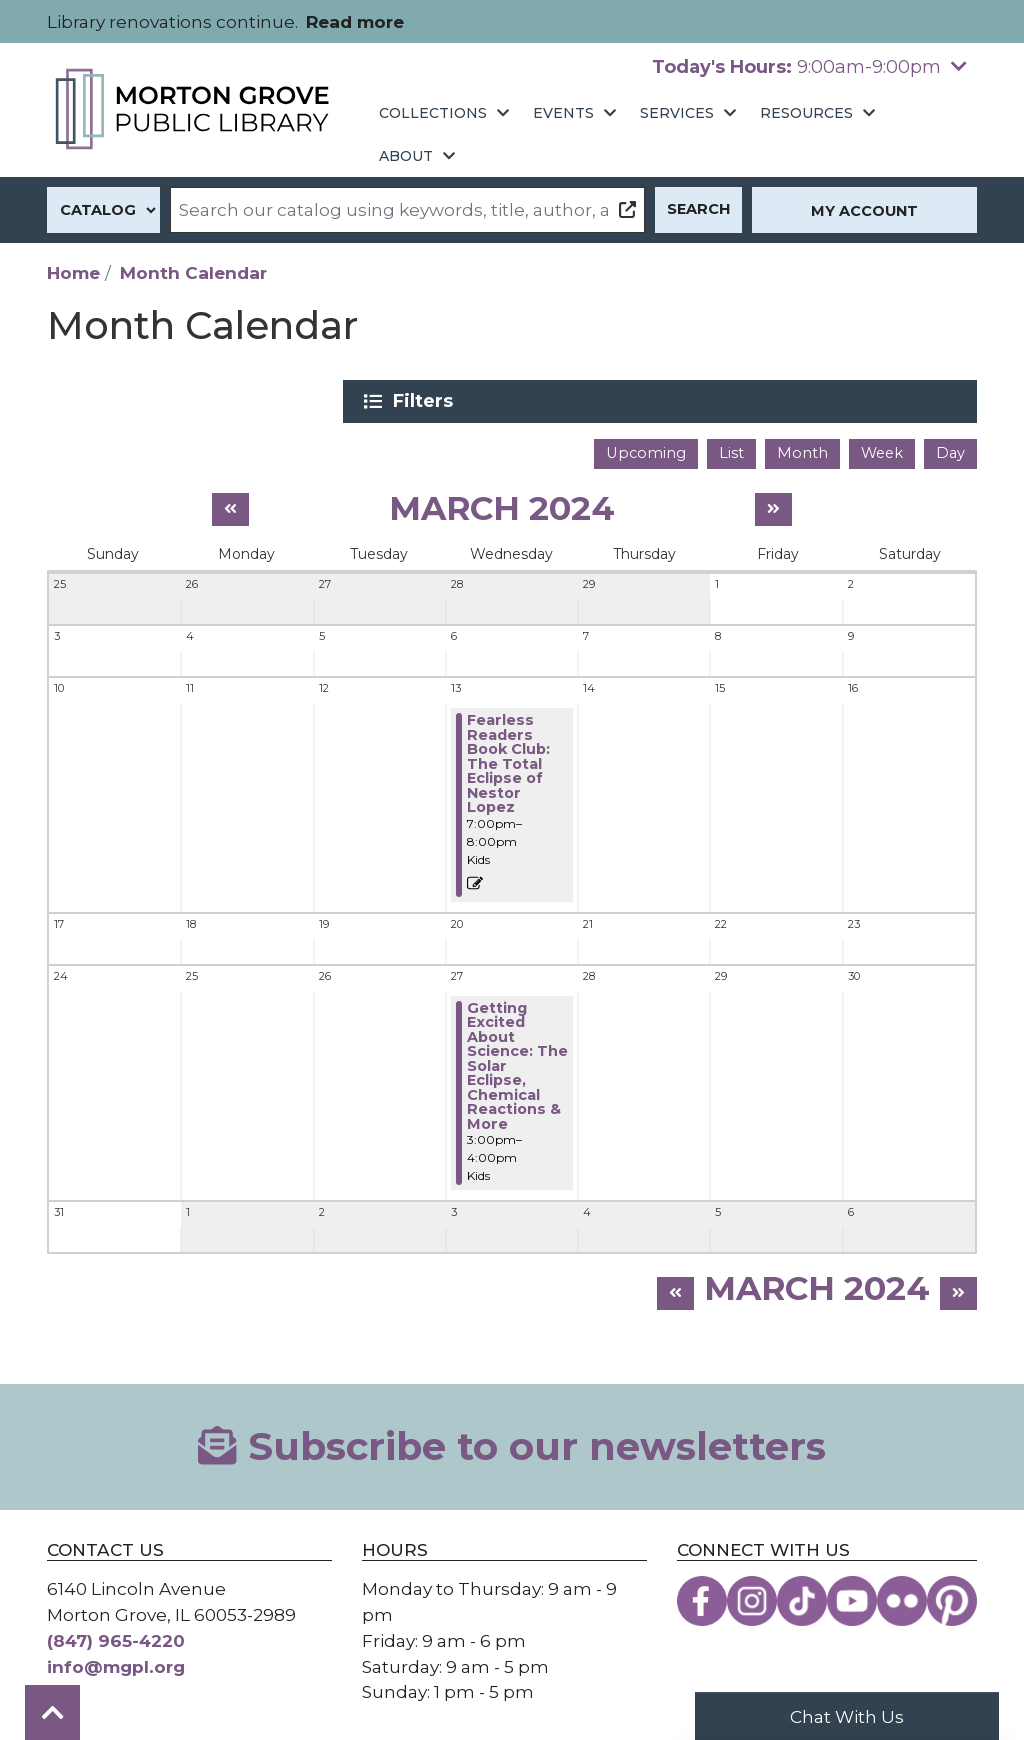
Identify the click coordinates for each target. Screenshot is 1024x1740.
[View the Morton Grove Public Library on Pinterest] (952, 1596)
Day (950, 447)
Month (802, 447)
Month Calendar (193, 272)
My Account (864, 211)
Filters (828, 401)
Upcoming (646, 447)
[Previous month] (230, 503)
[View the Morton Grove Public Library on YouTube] (852, 1596)
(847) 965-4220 (116, 1634)
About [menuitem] (406, 156)
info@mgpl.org (116, 1660)
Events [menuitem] (563, 113)
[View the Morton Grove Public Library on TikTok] (802, 1596)
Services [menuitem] (677, 113)
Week (882, 447)
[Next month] (773, 503)
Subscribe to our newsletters (511, 1440)
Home (73, 272)
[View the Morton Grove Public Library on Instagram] (752, 1596)
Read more (355, 21)
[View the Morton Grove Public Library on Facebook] (702, 1596)
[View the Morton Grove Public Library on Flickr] (902, 1596)
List (731, 447)
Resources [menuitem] (806, 113)
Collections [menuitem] (433, 113)
